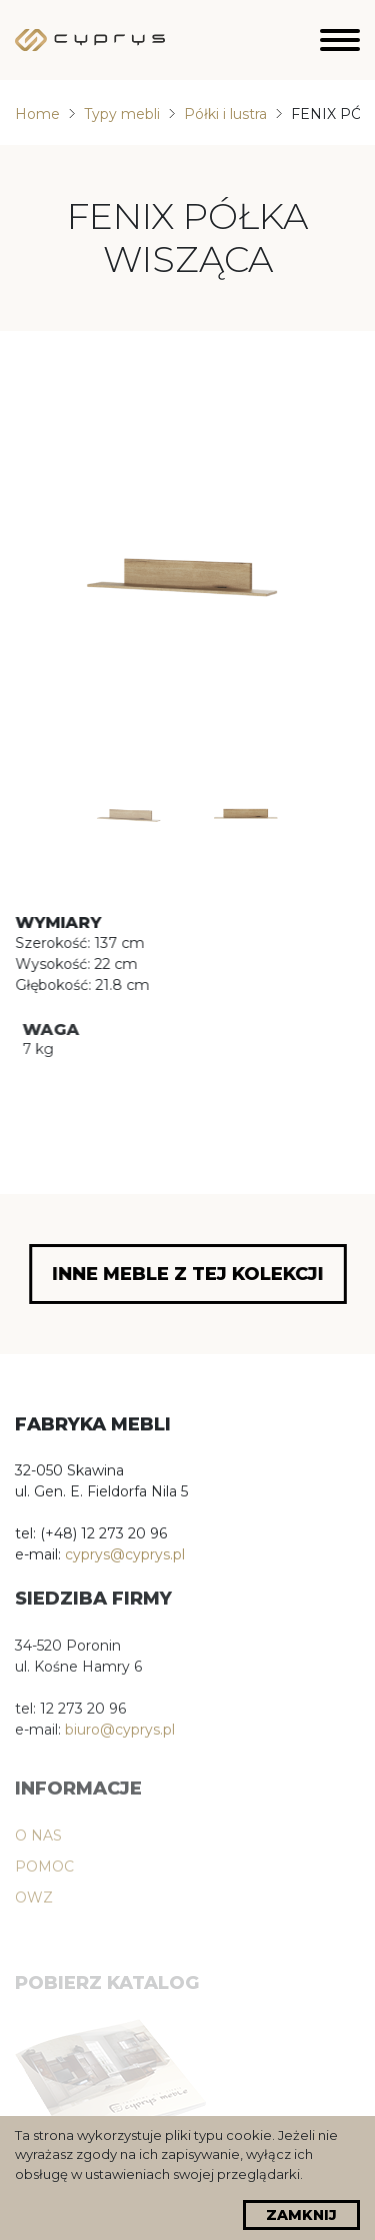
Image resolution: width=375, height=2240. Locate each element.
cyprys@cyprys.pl (125, 1560)
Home (37, 114)
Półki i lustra (225, 114)
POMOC (44, 1905)
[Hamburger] (340, 40)
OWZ (34, 1936)
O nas (38, 1874)
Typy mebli (122, 114)
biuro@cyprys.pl (120, 1746)
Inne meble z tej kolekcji (188, 1274)
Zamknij (301, 2215)
